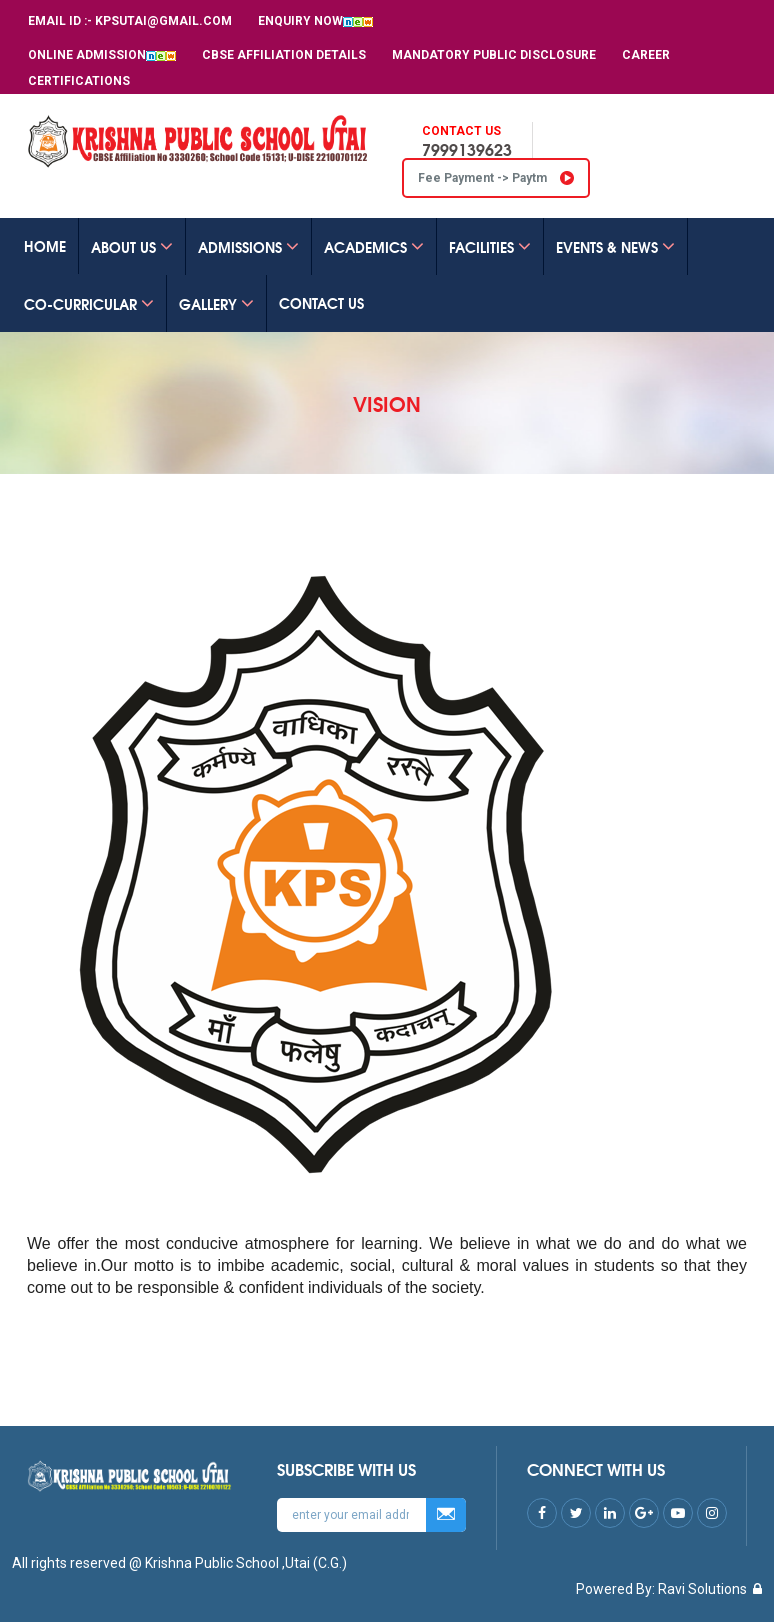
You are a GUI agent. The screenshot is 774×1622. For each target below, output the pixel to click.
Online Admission (102, 55)
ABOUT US (132, 247)
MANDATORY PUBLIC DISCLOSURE (494, 55)
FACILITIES (490, 247)
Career (646, 55)
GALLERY (216, 304)
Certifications (79, 81)
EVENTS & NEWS (615, 247)
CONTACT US (321, 303)
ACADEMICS (374, 247)
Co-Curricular (89, 304)
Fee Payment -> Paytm (496, 178)
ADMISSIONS (248, 247)
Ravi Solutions (702, 1589)
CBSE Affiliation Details (284, 55)
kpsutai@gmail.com (163, 21)
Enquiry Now (315, 21)
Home (45, 246)
